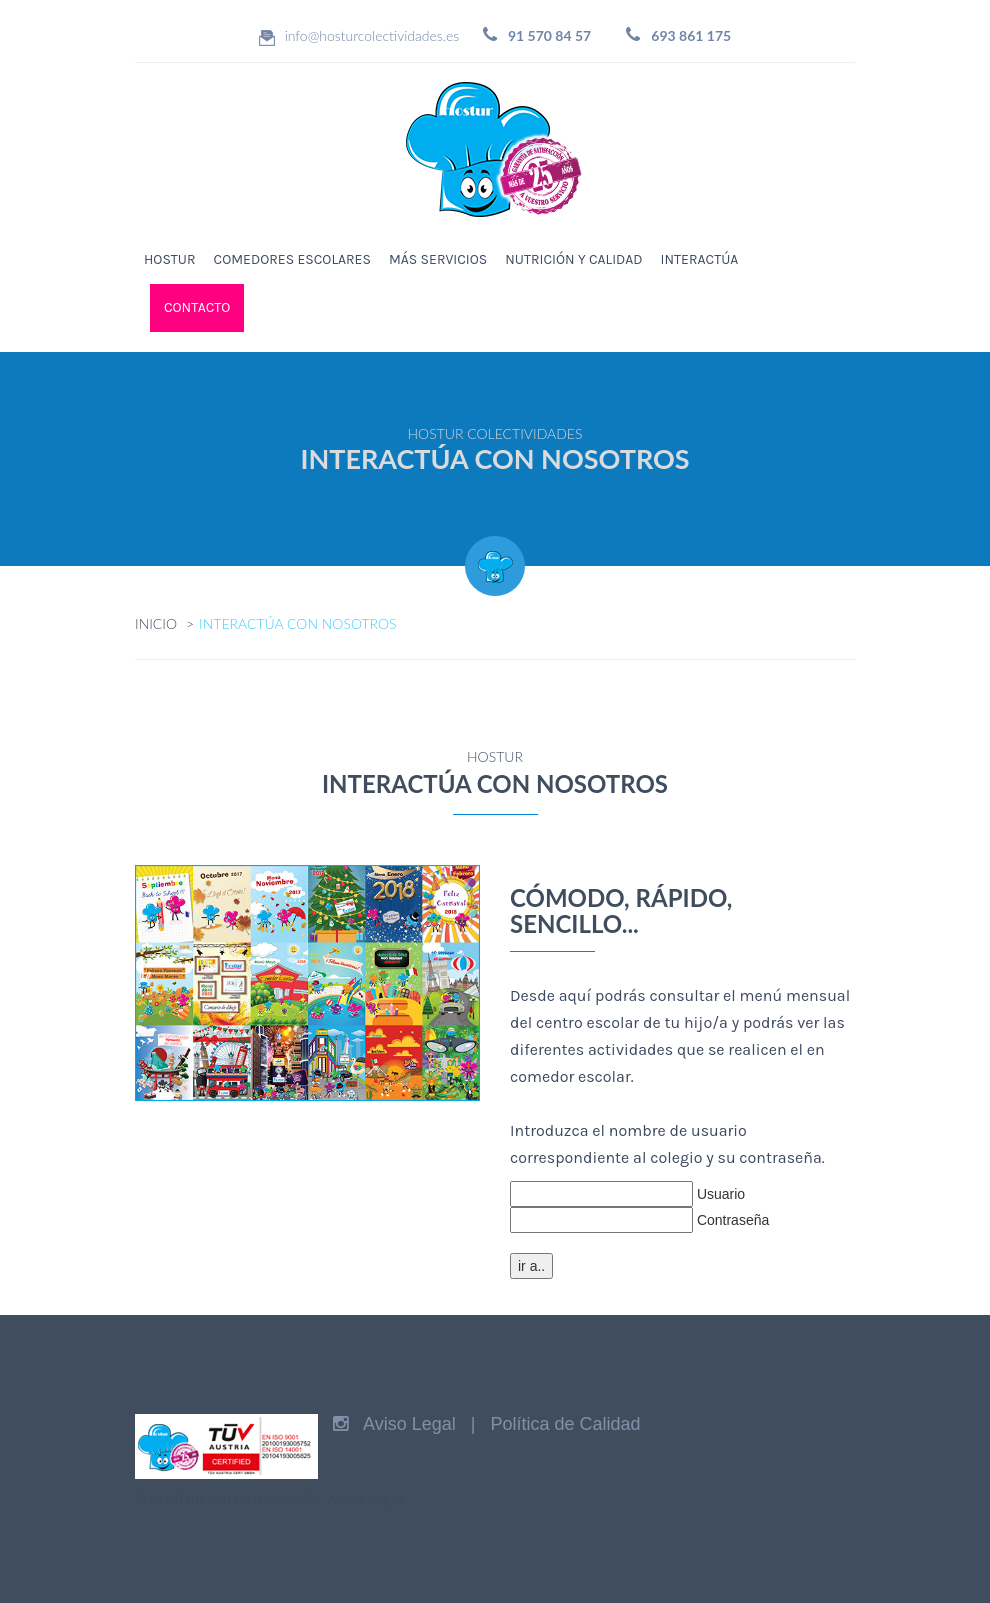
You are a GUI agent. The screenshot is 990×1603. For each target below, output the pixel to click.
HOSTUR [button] (170, 259)
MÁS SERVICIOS (438, 259)
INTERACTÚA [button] (700, 259)
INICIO (156, 623)
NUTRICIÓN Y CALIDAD (573, 259)
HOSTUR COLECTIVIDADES (235, 1499)
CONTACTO (197, 307)
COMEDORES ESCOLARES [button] (292, 259)
